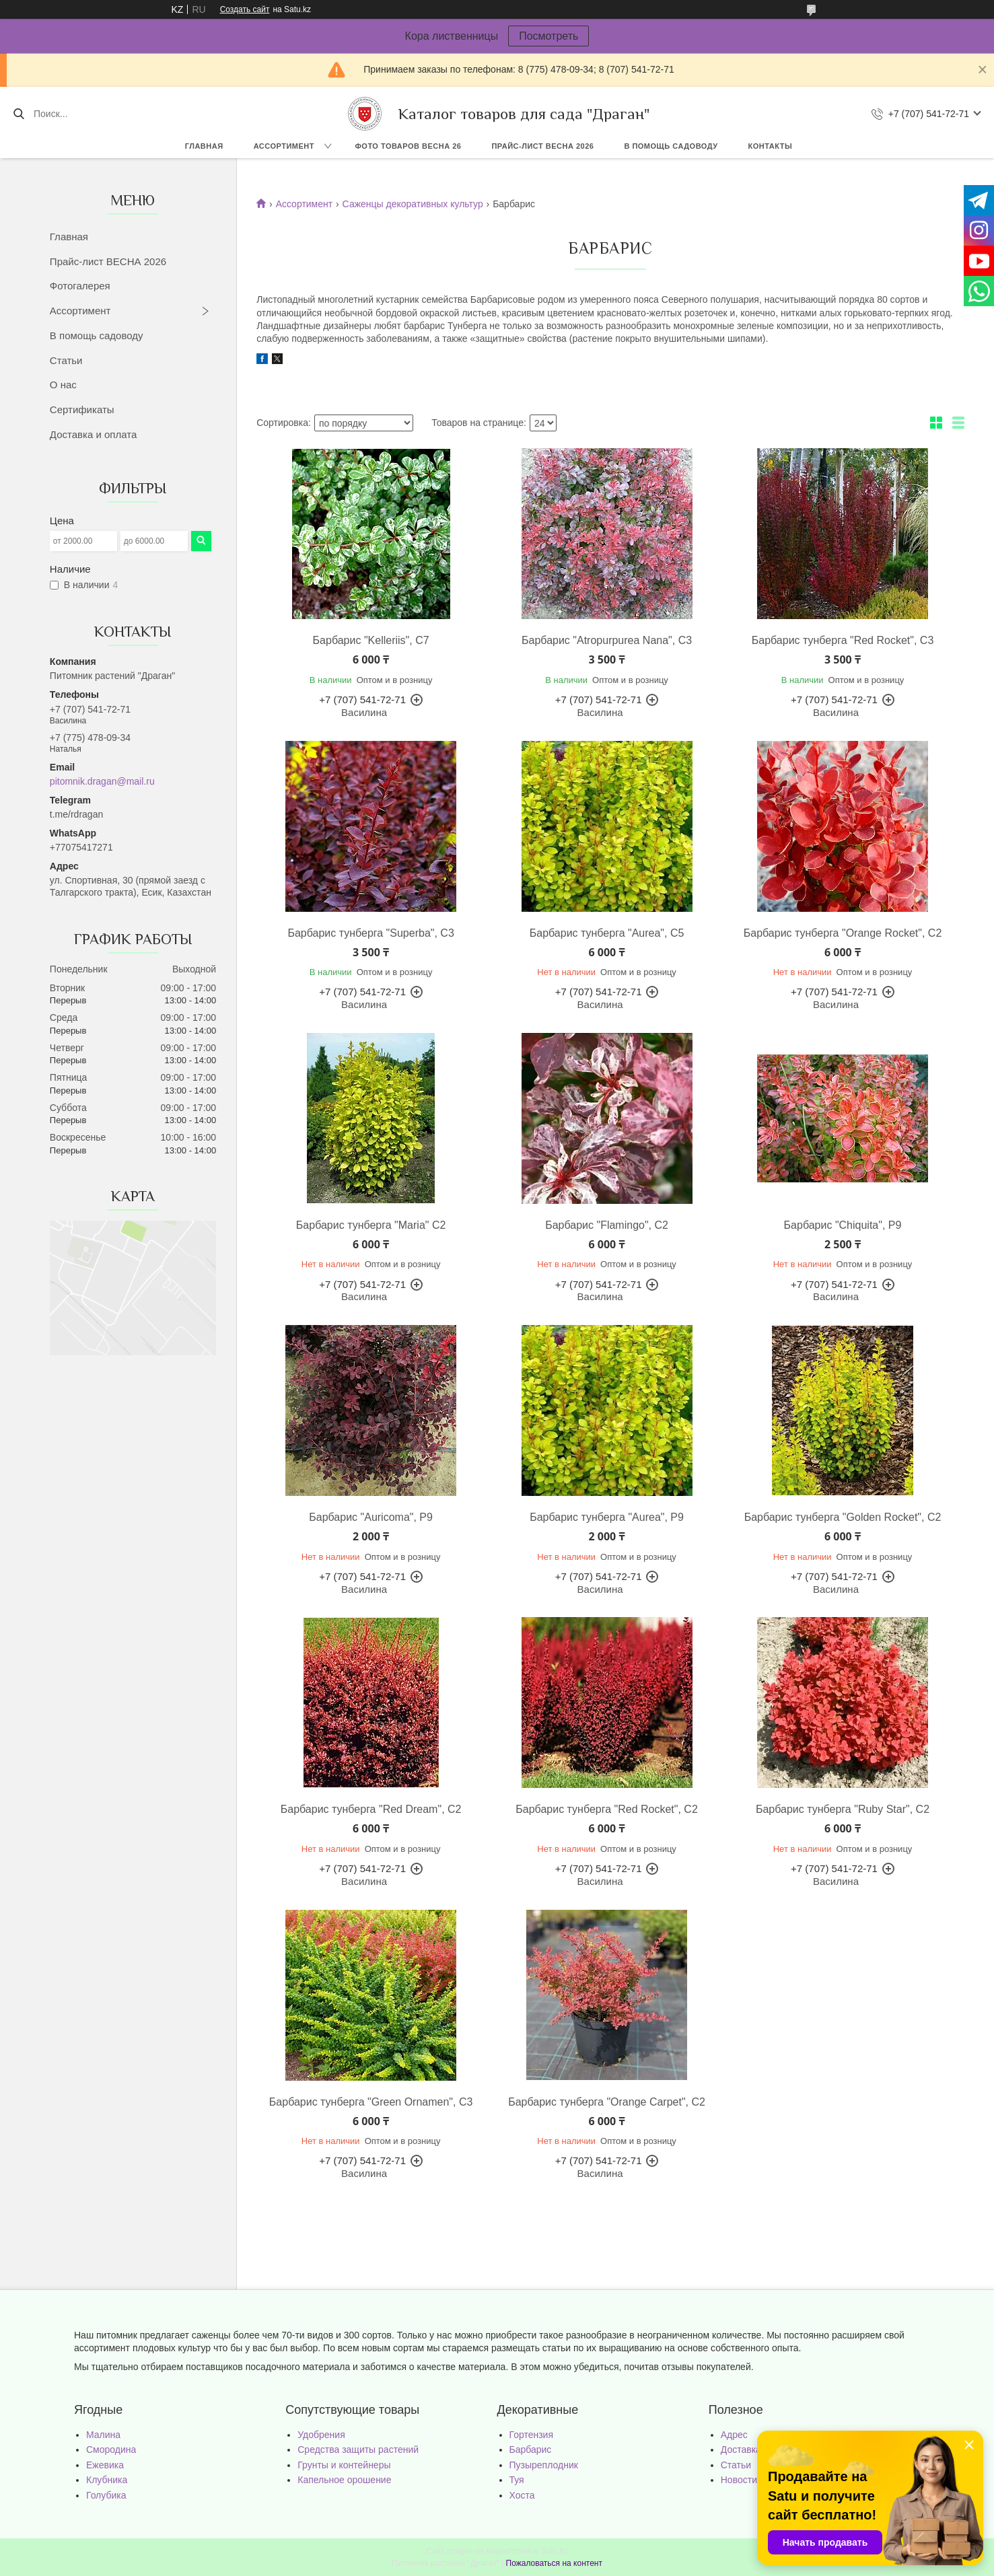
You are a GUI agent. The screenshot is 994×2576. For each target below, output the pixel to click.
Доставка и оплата (93, 434)
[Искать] (18, 113)
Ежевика (105, 2465)
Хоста (522, 2495)
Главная (204, 146)
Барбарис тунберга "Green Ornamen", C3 (371, 2102)
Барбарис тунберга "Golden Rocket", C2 (843, 1517)
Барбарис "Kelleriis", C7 (371, 640)
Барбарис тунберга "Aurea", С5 (607, 933)
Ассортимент (284, 146)
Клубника (106, 2479)
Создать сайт (245, 9)
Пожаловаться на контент (554, 2563)
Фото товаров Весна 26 (408, 146)
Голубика (106, 2495)
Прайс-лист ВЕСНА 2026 (542, 146)
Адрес (734, 2434)
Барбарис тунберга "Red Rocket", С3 (843, 640)
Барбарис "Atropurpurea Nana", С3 (607, 640)
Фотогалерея (80, 285)
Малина (103, 2434)
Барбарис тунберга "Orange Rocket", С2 (843, 933)
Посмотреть (548, 36)
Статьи (66, 360)
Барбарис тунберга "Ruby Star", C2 (842, 1809)
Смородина (111, 2449)
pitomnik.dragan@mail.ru (102, 781)
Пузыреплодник (543, 2465)
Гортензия (531, 2434)
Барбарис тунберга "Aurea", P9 (607, 1517)
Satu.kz (554, 2551)
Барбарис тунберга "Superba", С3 (370, 933)
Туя (516, 2479)
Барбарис (530, 2449)
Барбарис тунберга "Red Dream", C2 (371, 1809)
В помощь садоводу (670, 146)
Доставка (741, 2449)
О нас (63, 384)
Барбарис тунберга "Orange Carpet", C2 (606, 2102)
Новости (739, 2479)
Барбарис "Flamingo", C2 (606, 1225)
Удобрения (321, 2434)
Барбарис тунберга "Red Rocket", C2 (607, 1809)
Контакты (770, 146)
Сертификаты (82, 409)
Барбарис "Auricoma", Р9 (371, 1517)
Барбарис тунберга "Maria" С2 (371, 1225)
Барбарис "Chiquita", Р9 (843, 1225)
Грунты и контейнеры (343, 2465)
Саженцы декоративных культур (413, 204)
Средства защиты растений (358, 2449)
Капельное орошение (344, 2479)
